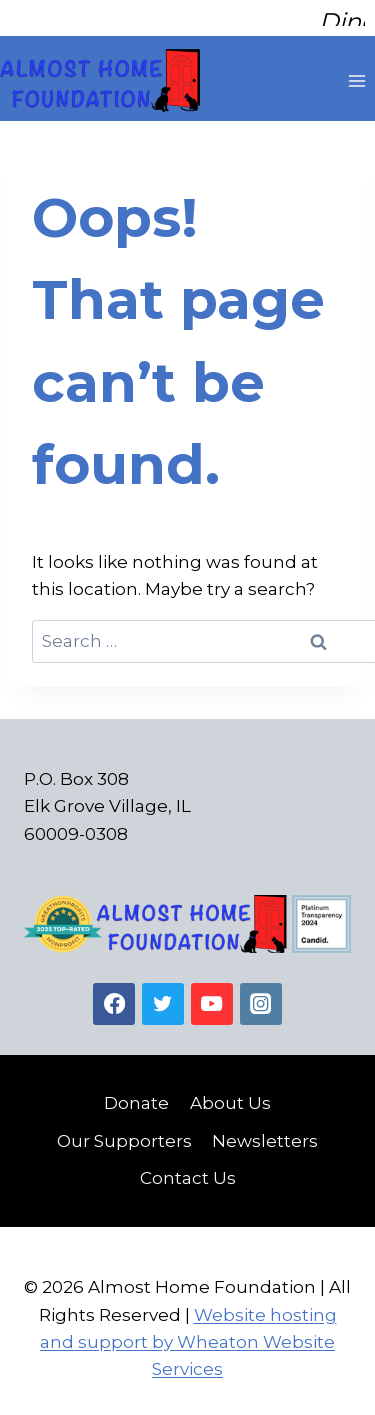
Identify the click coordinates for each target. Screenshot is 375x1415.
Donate (136, 1094)
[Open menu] (356, 70)
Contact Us (188, 1168)
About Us (230, 1094)
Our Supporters (124, 1131)
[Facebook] (114, 994)
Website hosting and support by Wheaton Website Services (188, 1332)
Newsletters (265, 1131)
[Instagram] (261, 994)
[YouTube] (212, 994)
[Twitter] (163, 994)
